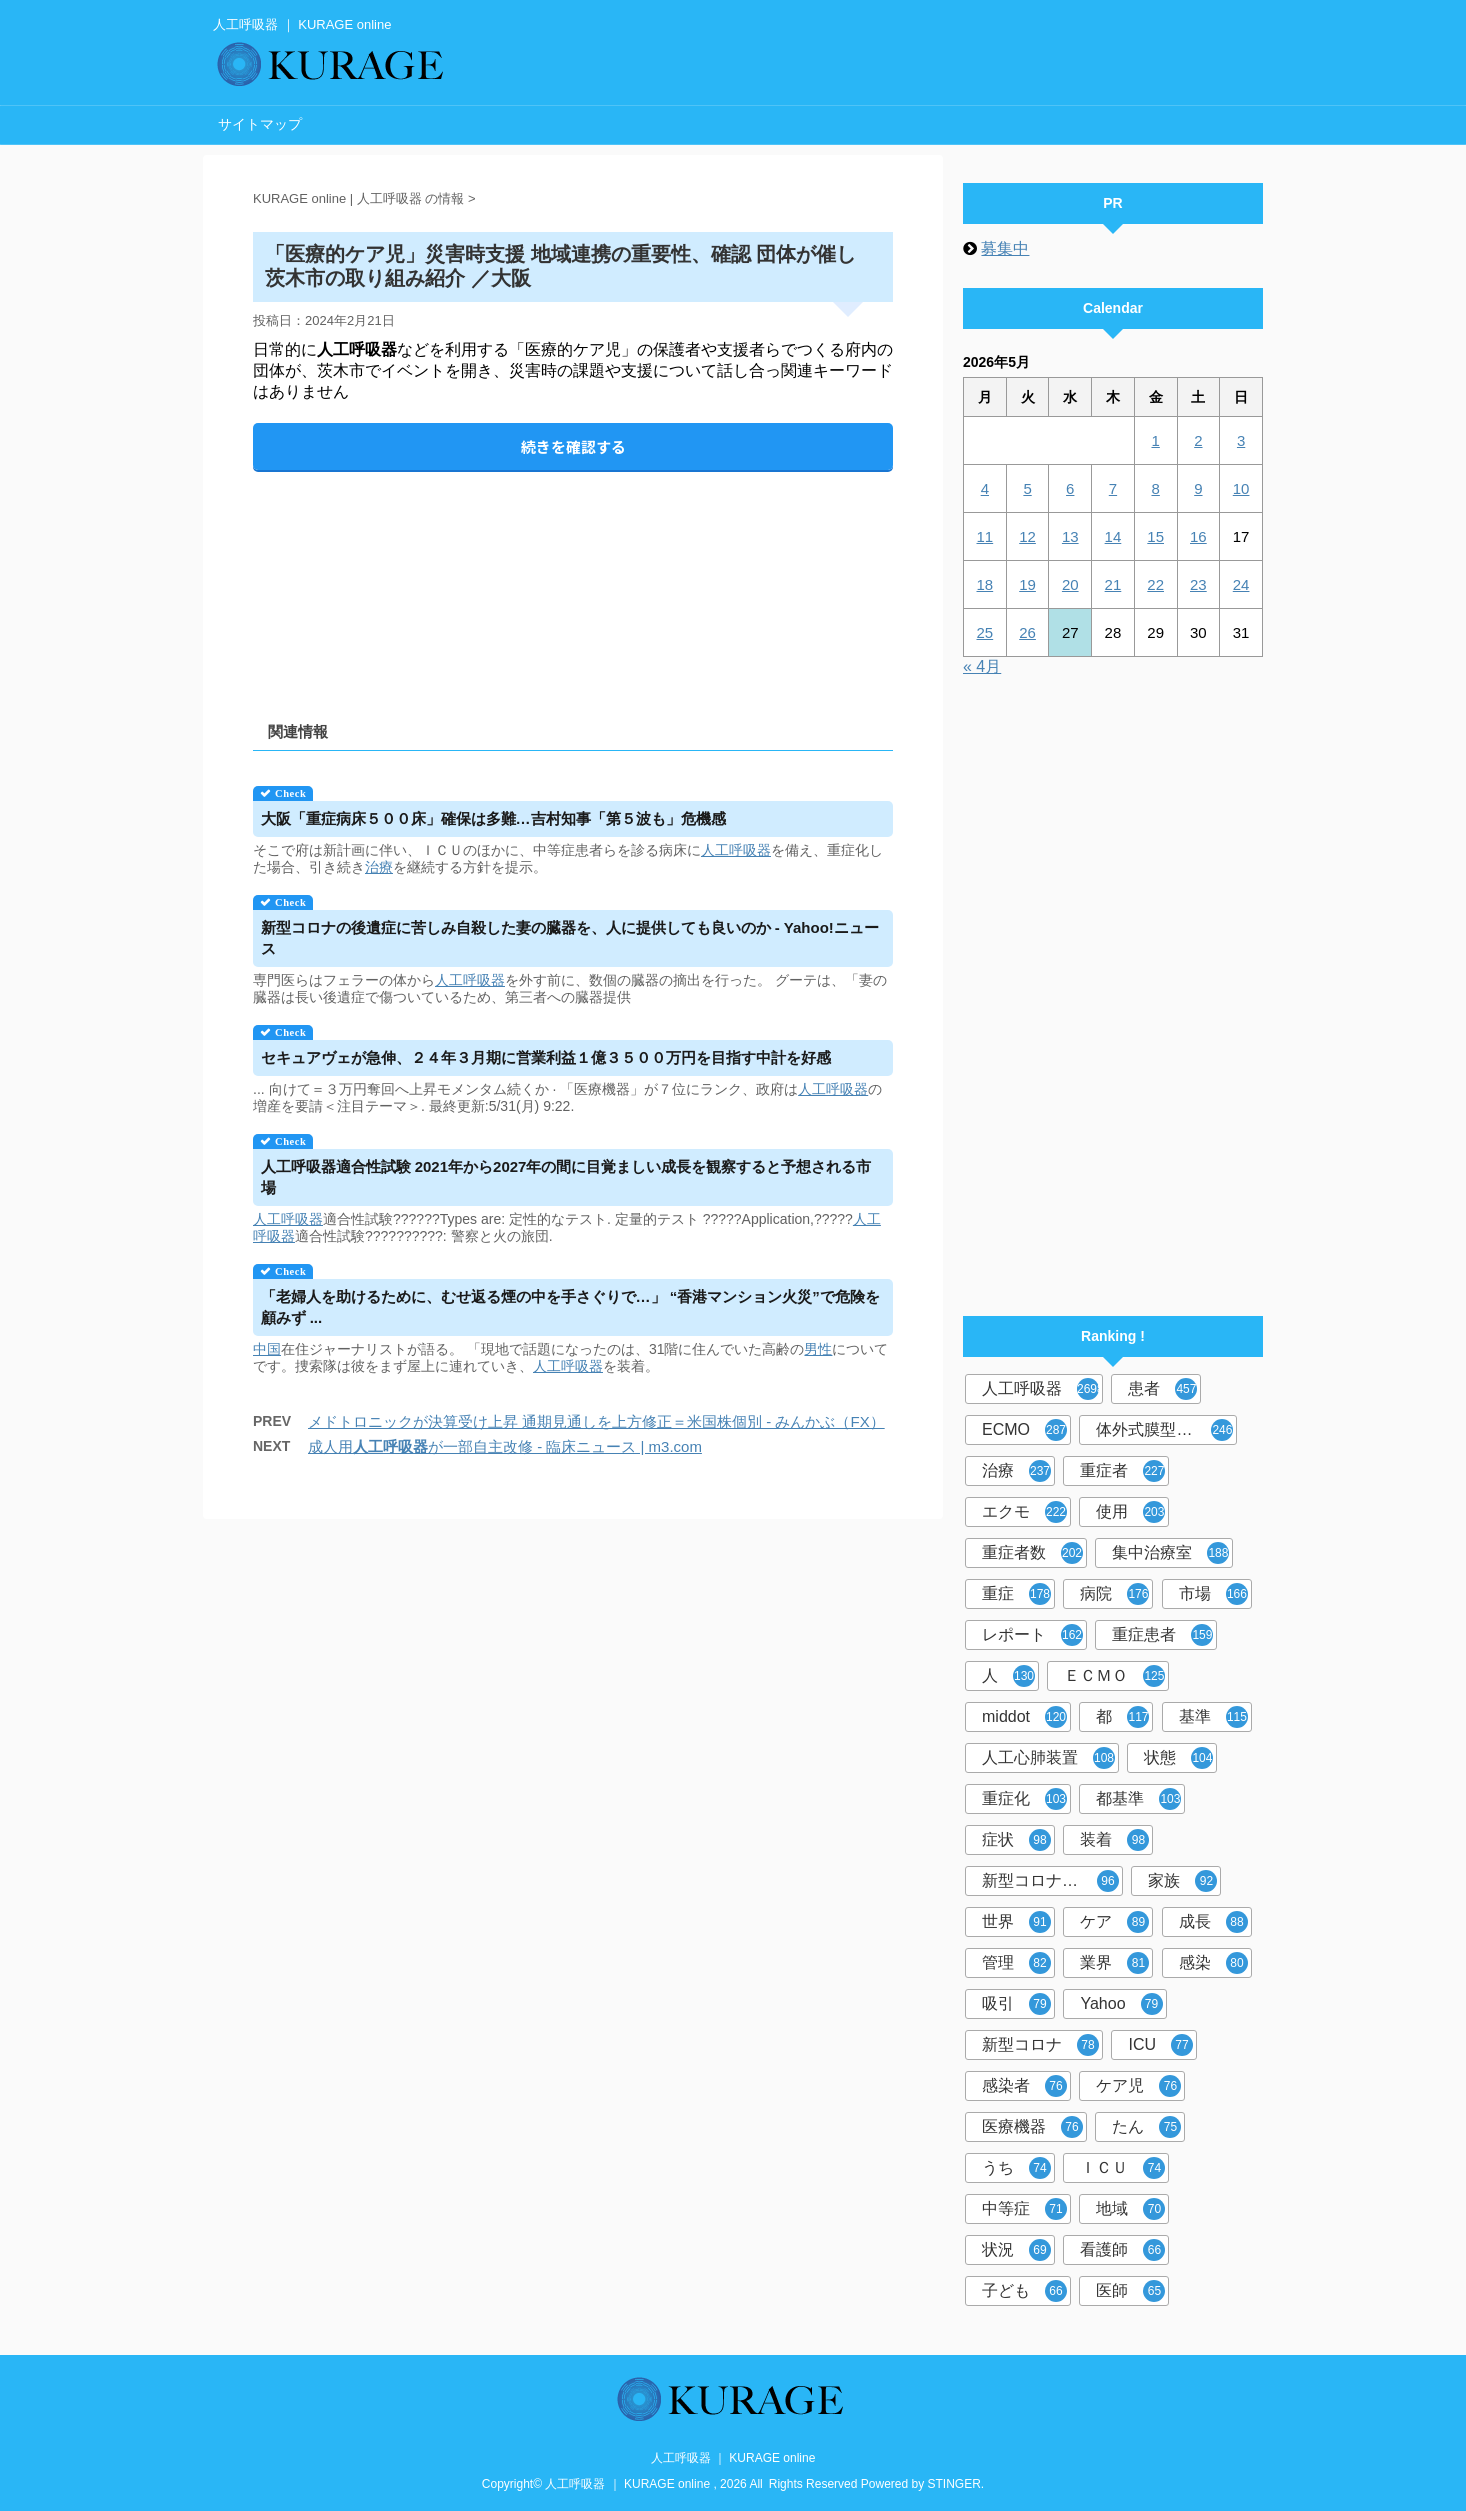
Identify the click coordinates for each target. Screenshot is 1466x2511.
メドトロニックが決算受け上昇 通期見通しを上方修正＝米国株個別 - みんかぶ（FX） (596, 1421)
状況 (1016, 2250)
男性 (818, 1349)
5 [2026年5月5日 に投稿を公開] (1027, 488)
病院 (1114, 1594)
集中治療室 (1170, 1553)
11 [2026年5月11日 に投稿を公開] (985, 536)
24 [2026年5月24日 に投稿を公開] (1241, 584)
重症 (1016, 1594)
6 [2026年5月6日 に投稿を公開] (1070, 488)
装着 (1114, 1840)
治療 (379, 867)
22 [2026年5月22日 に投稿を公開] (1155, 584)
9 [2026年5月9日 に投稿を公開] (1198, 488)
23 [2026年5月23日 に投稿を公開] (1198, 584)
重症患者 (1162, 1635)
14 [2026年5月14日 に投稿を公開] (1113, 536)
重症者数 (1032, 1553)
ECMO (1024, 1430)
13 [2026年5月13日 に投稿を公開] (1070, 536)
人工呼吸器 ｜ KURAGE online (733, 2458)
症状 (1016, 1840)
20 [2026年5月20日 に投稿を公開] (1070, 584)
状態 (1178, 1758)
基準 (1213, 1717)
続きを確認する (573, 446)
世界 (1016, 1922)
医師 (1130, 2291)
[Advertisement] (573, 579)
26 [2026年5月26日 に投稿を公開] (1027, 632)
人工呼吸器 (736, 850)
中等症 (1024, 2209)
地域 (1130, 2209)
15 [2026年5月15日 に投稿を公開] (1155, 536)
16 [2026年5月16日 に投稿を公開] (1198, 536)
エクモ (1024, 1512)
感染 (1213, 1963)
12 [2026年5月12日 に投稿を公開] (1027, 536)
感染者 (1024, 2086)
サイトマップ (260, 124)
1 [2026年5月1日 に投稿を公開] (1155, 440)
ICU (1160, 2045)
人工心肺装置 (1048, 1758)
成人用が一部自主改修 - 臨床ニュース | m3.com (505, 1446)
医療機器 (1032, 2127)
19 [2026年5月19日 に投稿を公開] (1027, 584)
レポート (1032, 1635)
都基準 (1138, 1799)
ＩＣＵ (1122, 2168)
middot (1024, 1717)
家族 (1182, 1881)
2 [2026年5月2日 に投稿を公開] (1198, 440)
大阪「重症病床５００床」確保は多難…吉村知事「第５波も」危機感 (493, 818)
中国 (267, 1349)
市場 (1213, 1594)
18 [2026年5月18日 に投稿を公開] (985, 584)
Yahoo (1121, 2004)
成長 (1213, 1922)
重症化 (1024, 1799)
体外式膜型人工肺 (1164, 1430)
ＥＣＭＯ (1114, 1676)
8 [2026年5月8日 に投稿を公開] (1155, 488)
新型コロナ (1040, 2045)
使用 (1130, 1512)
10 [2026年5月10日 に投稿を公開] (1241, 488)
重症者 (1122, 1471)
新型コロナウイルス (1052, 1881)
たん (1146, 2127)
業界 (1114, 1963)
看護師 (1122, 2250)
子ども (1024, 2291)
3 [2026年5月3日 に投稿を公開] (1241, 440)
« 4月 (982, 666)
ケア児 (1138, 2086)
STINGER (954, 2484)
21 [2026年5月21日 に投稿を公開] (1113, 584)
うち (1016, 2168)
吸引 (1016, 2004)
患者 (1162, 1389)
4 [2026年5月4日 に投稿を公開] (985, 488)
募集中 (1005, 248)
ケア (1114, 1922)
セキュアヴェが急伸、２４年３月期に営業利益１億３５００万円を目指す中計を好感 (546, 1057)
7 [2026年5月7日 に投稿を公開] (1113, 488)
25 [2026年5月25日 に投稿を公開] (985, 632)
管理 (1016, 1963)
